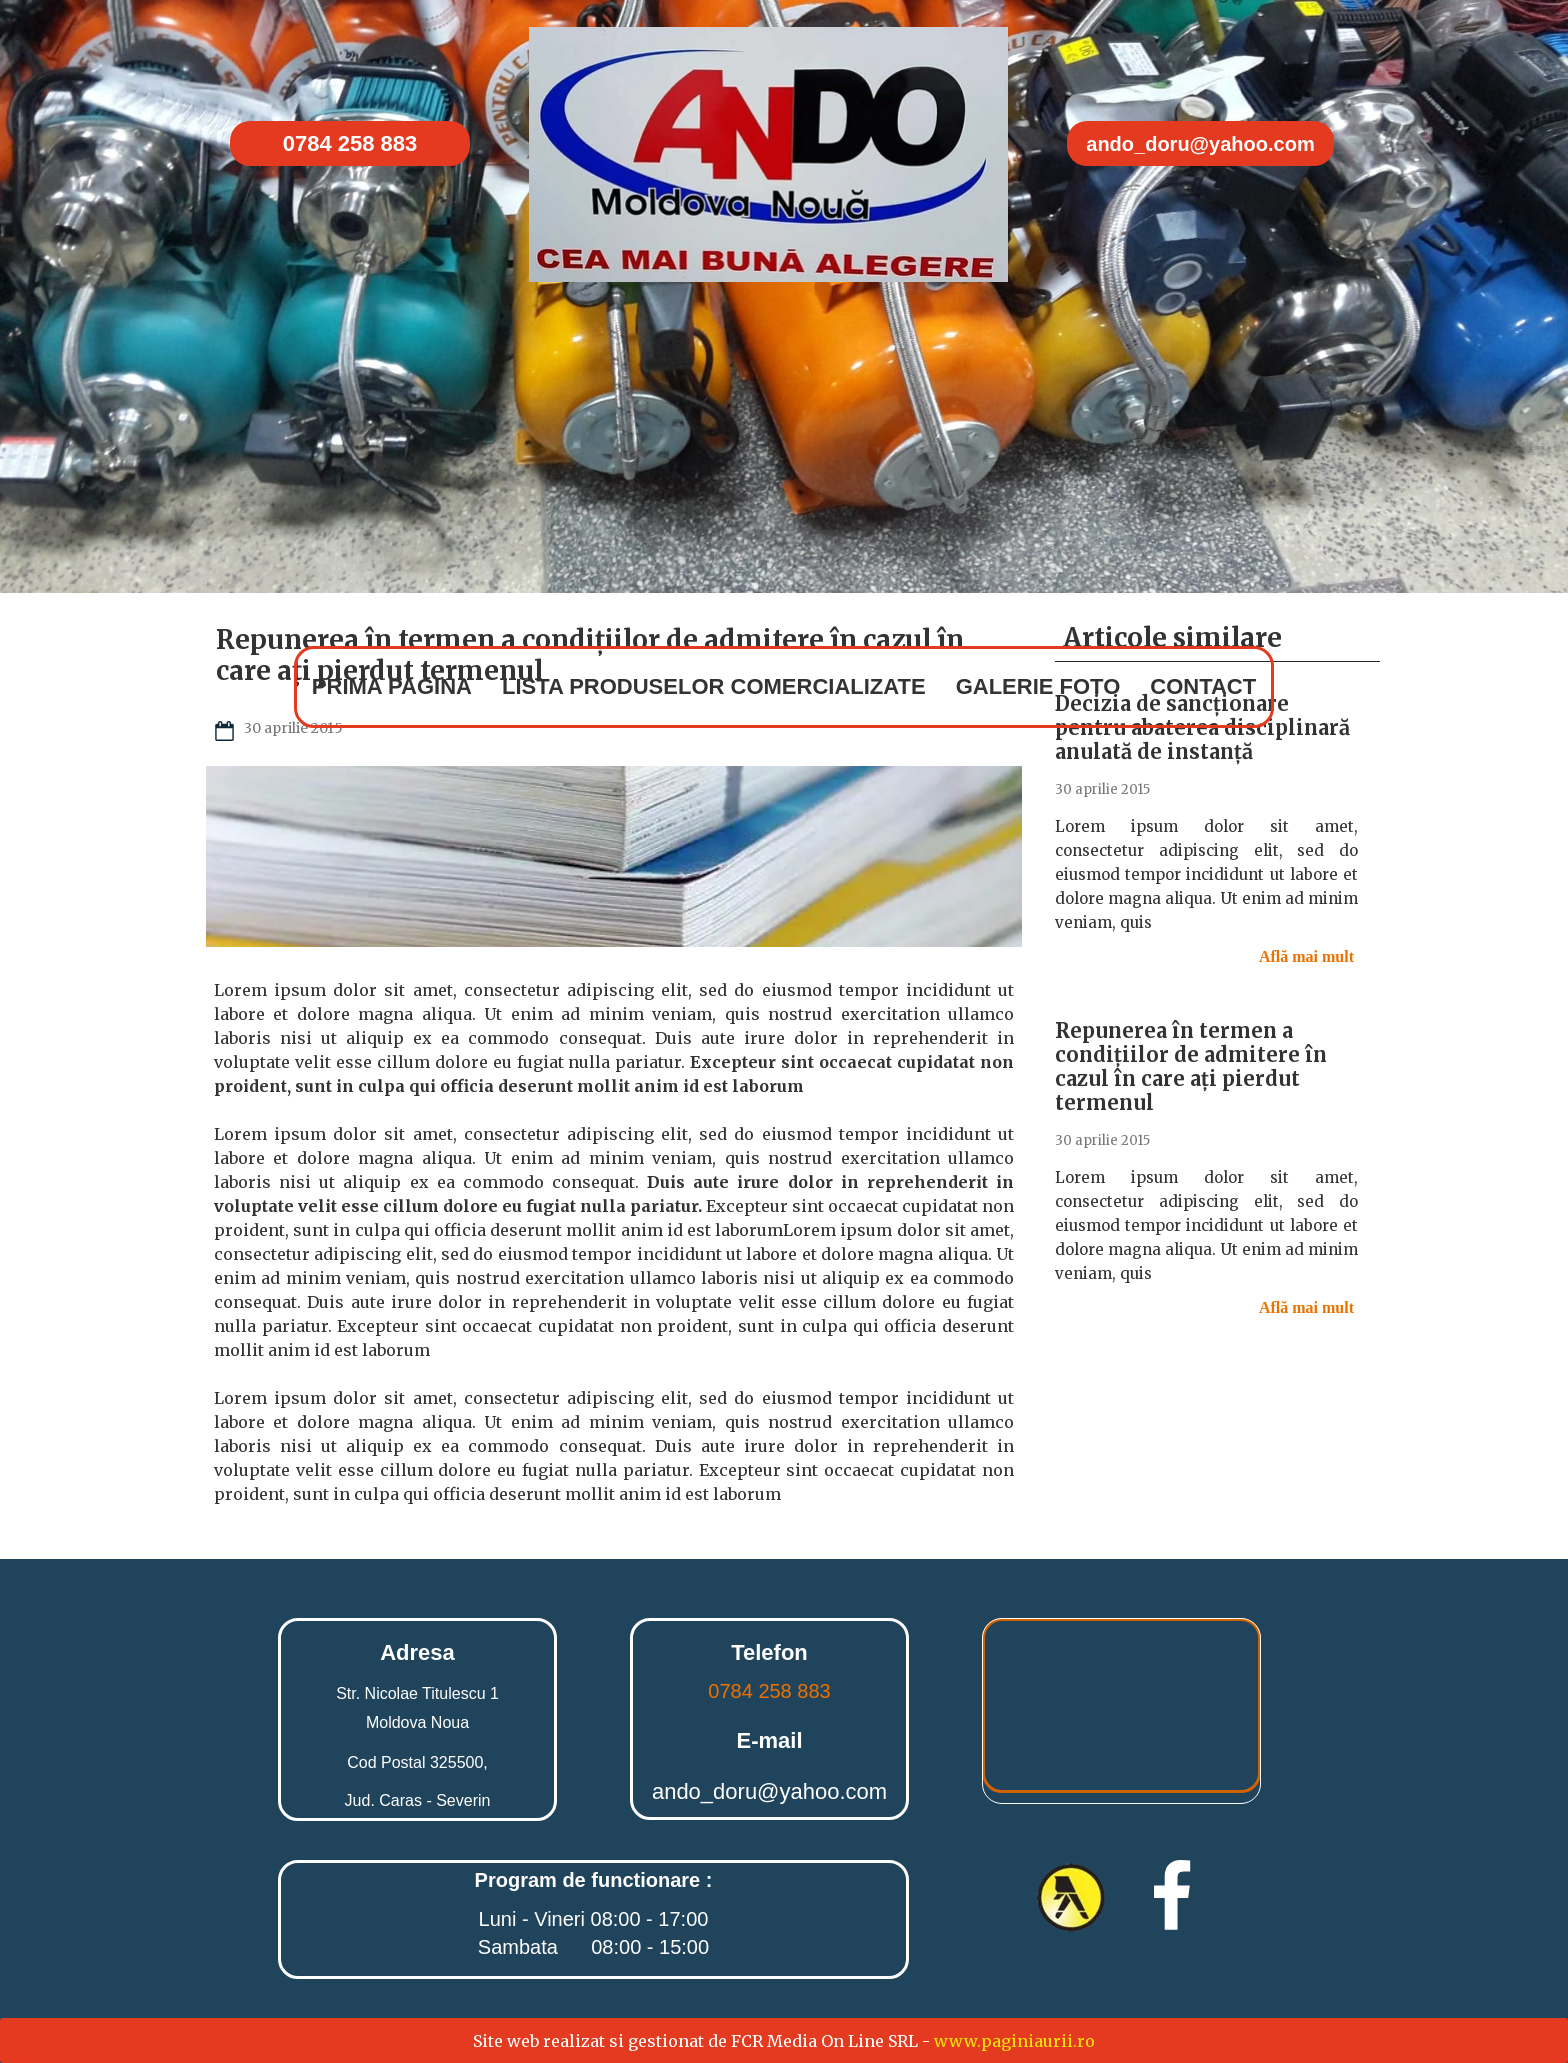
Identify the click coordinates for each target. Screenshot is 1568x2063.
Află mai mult (1308, 956)
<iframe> (1121, 1711)
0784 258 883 (769, 1691)
